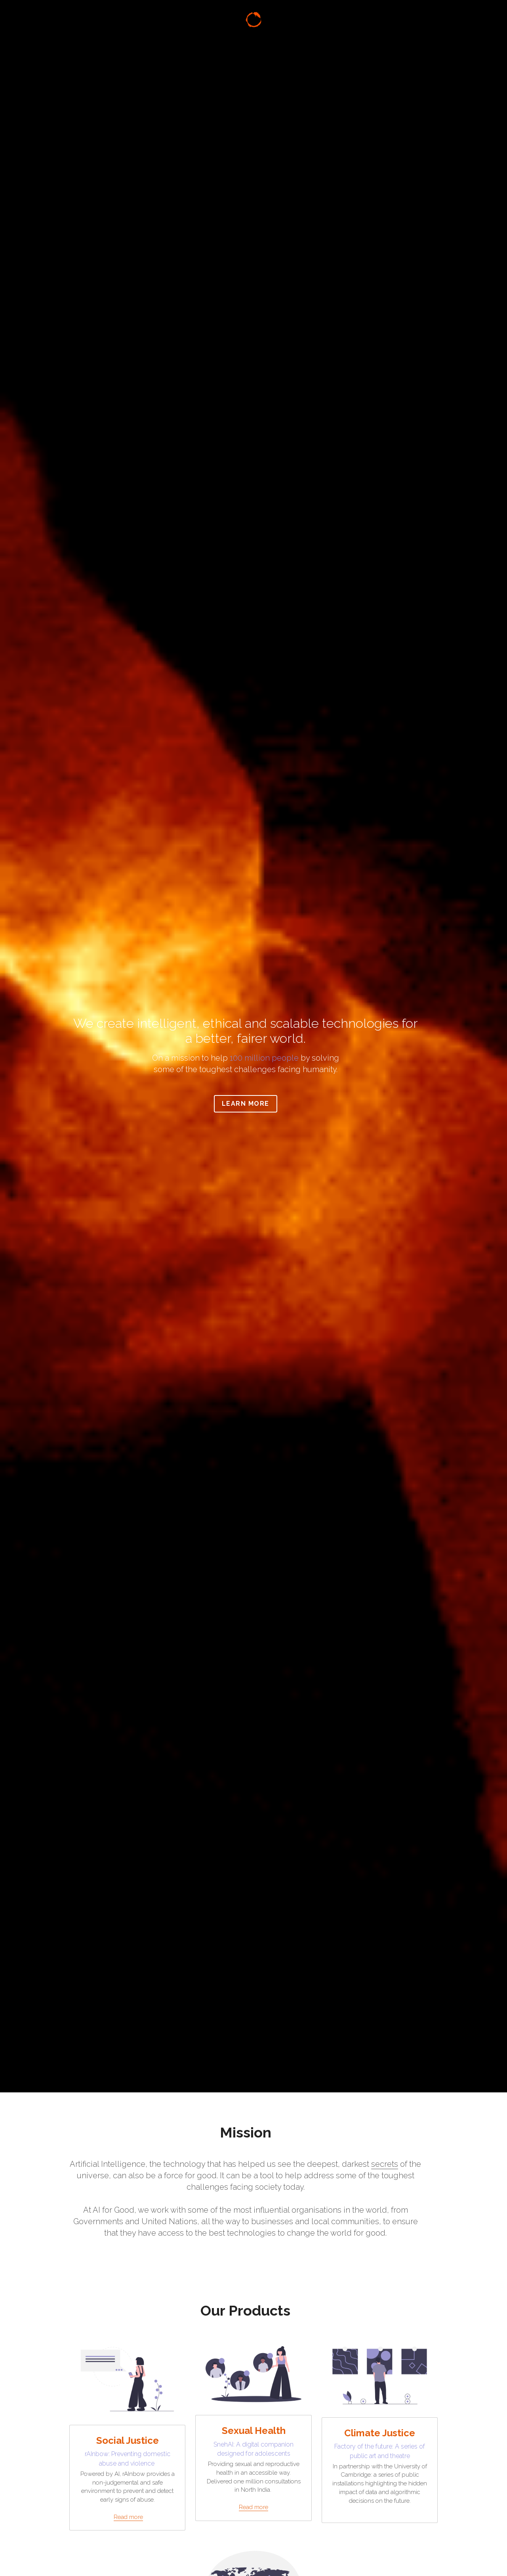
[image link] (253, 23)
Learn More (253, 1103)
